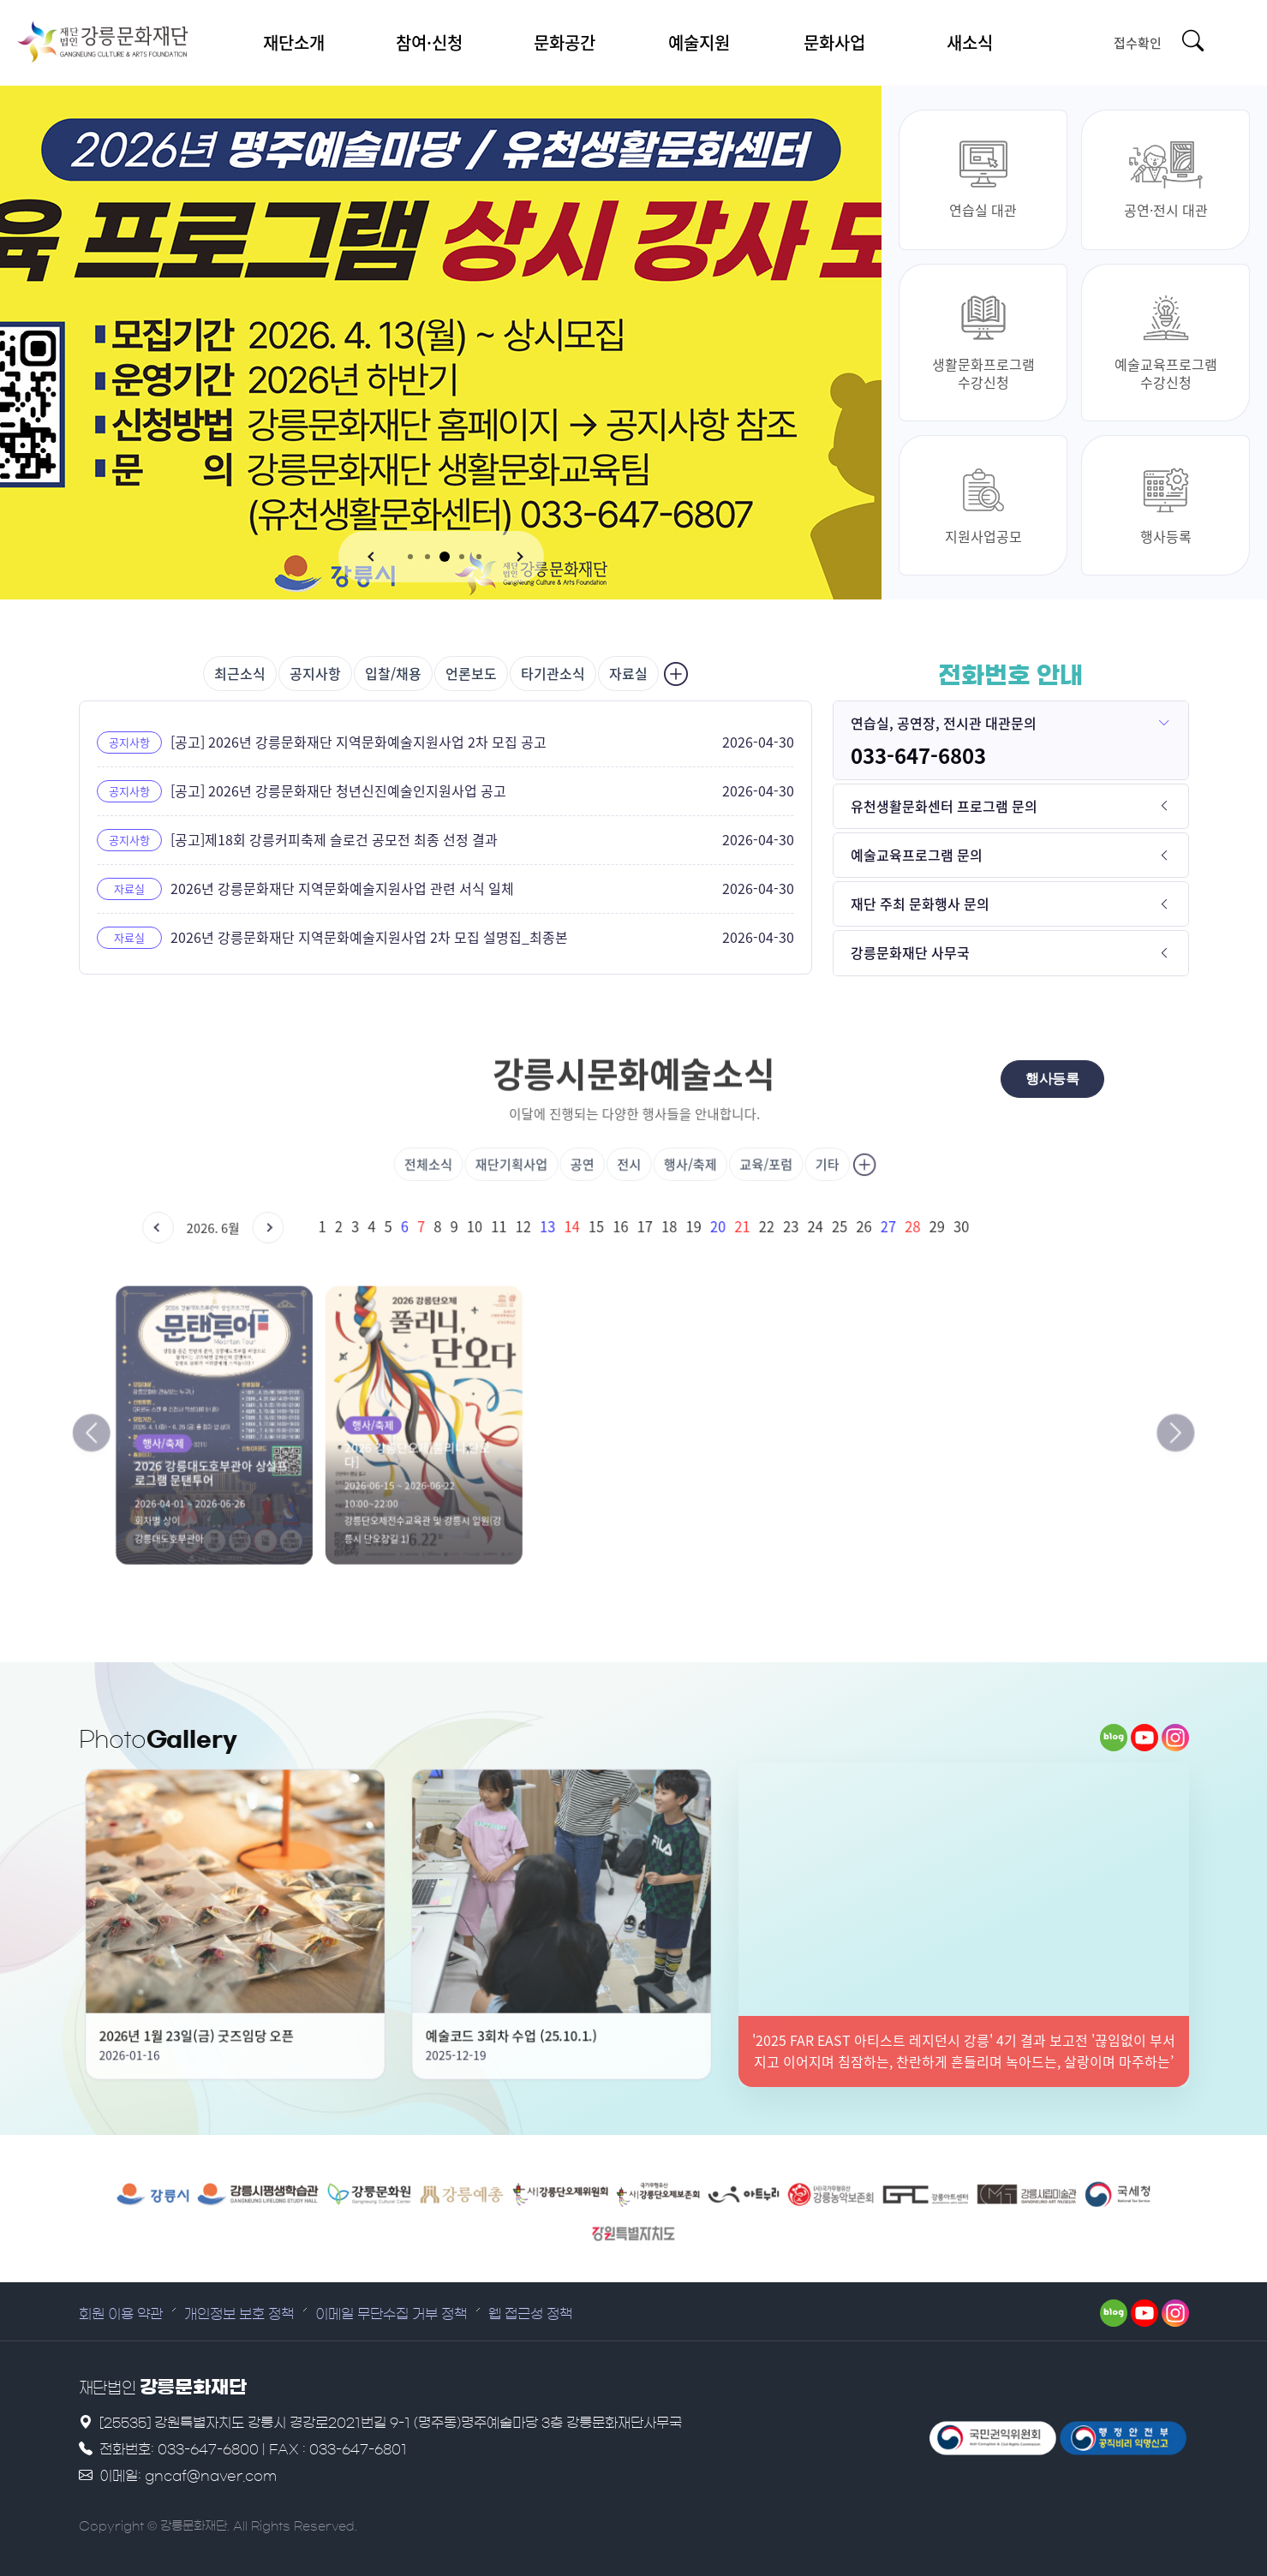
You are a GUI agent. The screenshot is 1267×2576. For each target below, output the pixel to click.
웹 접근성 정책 (530, 2314)
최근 (240, 673)
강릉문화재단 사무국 (910, 952)
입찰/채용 (393, 673)
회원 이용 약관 (121, 2314)
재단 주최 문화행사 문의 (920, 903)
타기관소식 (553, 673)
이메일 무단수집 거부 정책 (391, 2314)
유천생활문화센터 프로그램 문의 (944, 806)
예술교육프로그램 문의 (917, 854)
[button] (373, 557)
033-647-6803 (918, 755)
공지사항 (315, 673)
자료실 (628, 673)
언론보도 (471, 673)
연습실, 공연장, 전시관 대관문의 (944, 723)
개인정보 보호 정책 (239, 2314)
